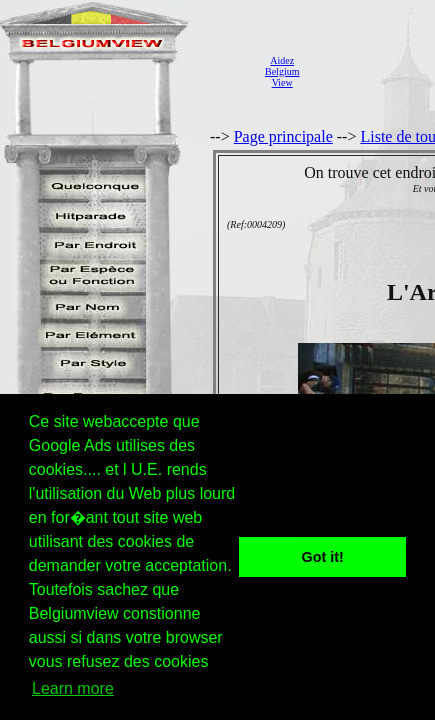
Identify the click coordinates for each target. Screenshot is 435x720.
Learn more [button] (73, 688)
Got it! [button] (323, 557)
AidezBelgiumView (282, 71)
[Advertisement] (372, 71)
